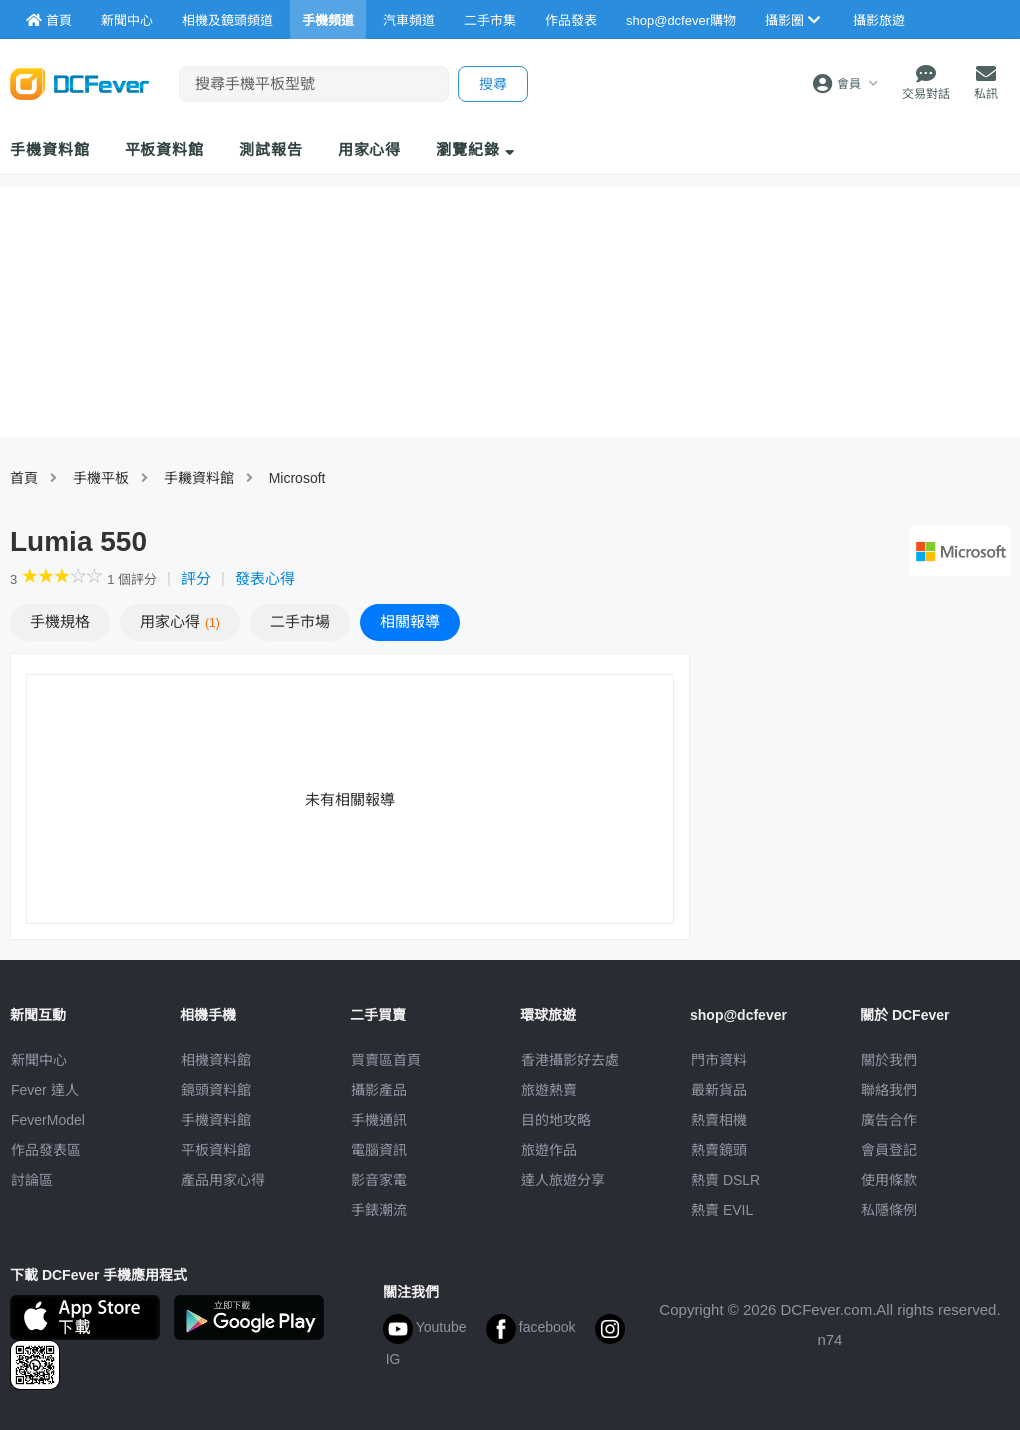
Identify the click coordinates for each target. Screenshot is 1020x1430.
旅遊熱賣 (549, 1090)
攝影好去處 (570, 1060)
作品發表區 (46, 1150)
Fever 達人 (45, 1090)
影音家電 (379, 1180)
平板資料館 (165, 149)
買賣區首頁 (386, 1060)
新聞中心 (39, 1060)
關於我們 (889, 1060)
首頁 (24, 478)
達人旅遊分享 (563, 1180)
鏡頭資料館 (216, 1090)
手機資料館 (50, 149)
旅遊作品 (549, 1150)
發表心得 (265, 578)
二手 (300, 621)
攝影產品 (379, 1090)
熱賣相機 (719, 1120)
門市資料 (719, 1060)
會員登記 (889, 1150)
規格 (60, 621)
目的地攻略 (556, 1120)
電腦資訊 (379, 1150)
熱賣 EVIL (722, 1210)
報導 (410, 621)
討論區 (32, 1180)
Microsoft (297, 478)
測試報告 (271, 149)
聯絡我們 (889, 1090)
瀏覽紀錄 (475, 149)
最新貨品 (719, 1090)
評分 (196, 578)
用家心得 (370, 149)
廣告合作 (889, 1120)
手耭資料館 (199, 478)
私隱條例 (889, 1210)
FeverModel (48, 1120)
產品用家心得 (223, 1180)
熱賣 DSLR (725, 1180)
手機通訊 (379, 1120)
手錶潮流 (379, 1210)
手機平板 (101, 478)
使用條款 (889, 1180)
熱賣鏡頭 (719, 1150)
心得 (180, 621)
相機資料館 (216, 1060)
